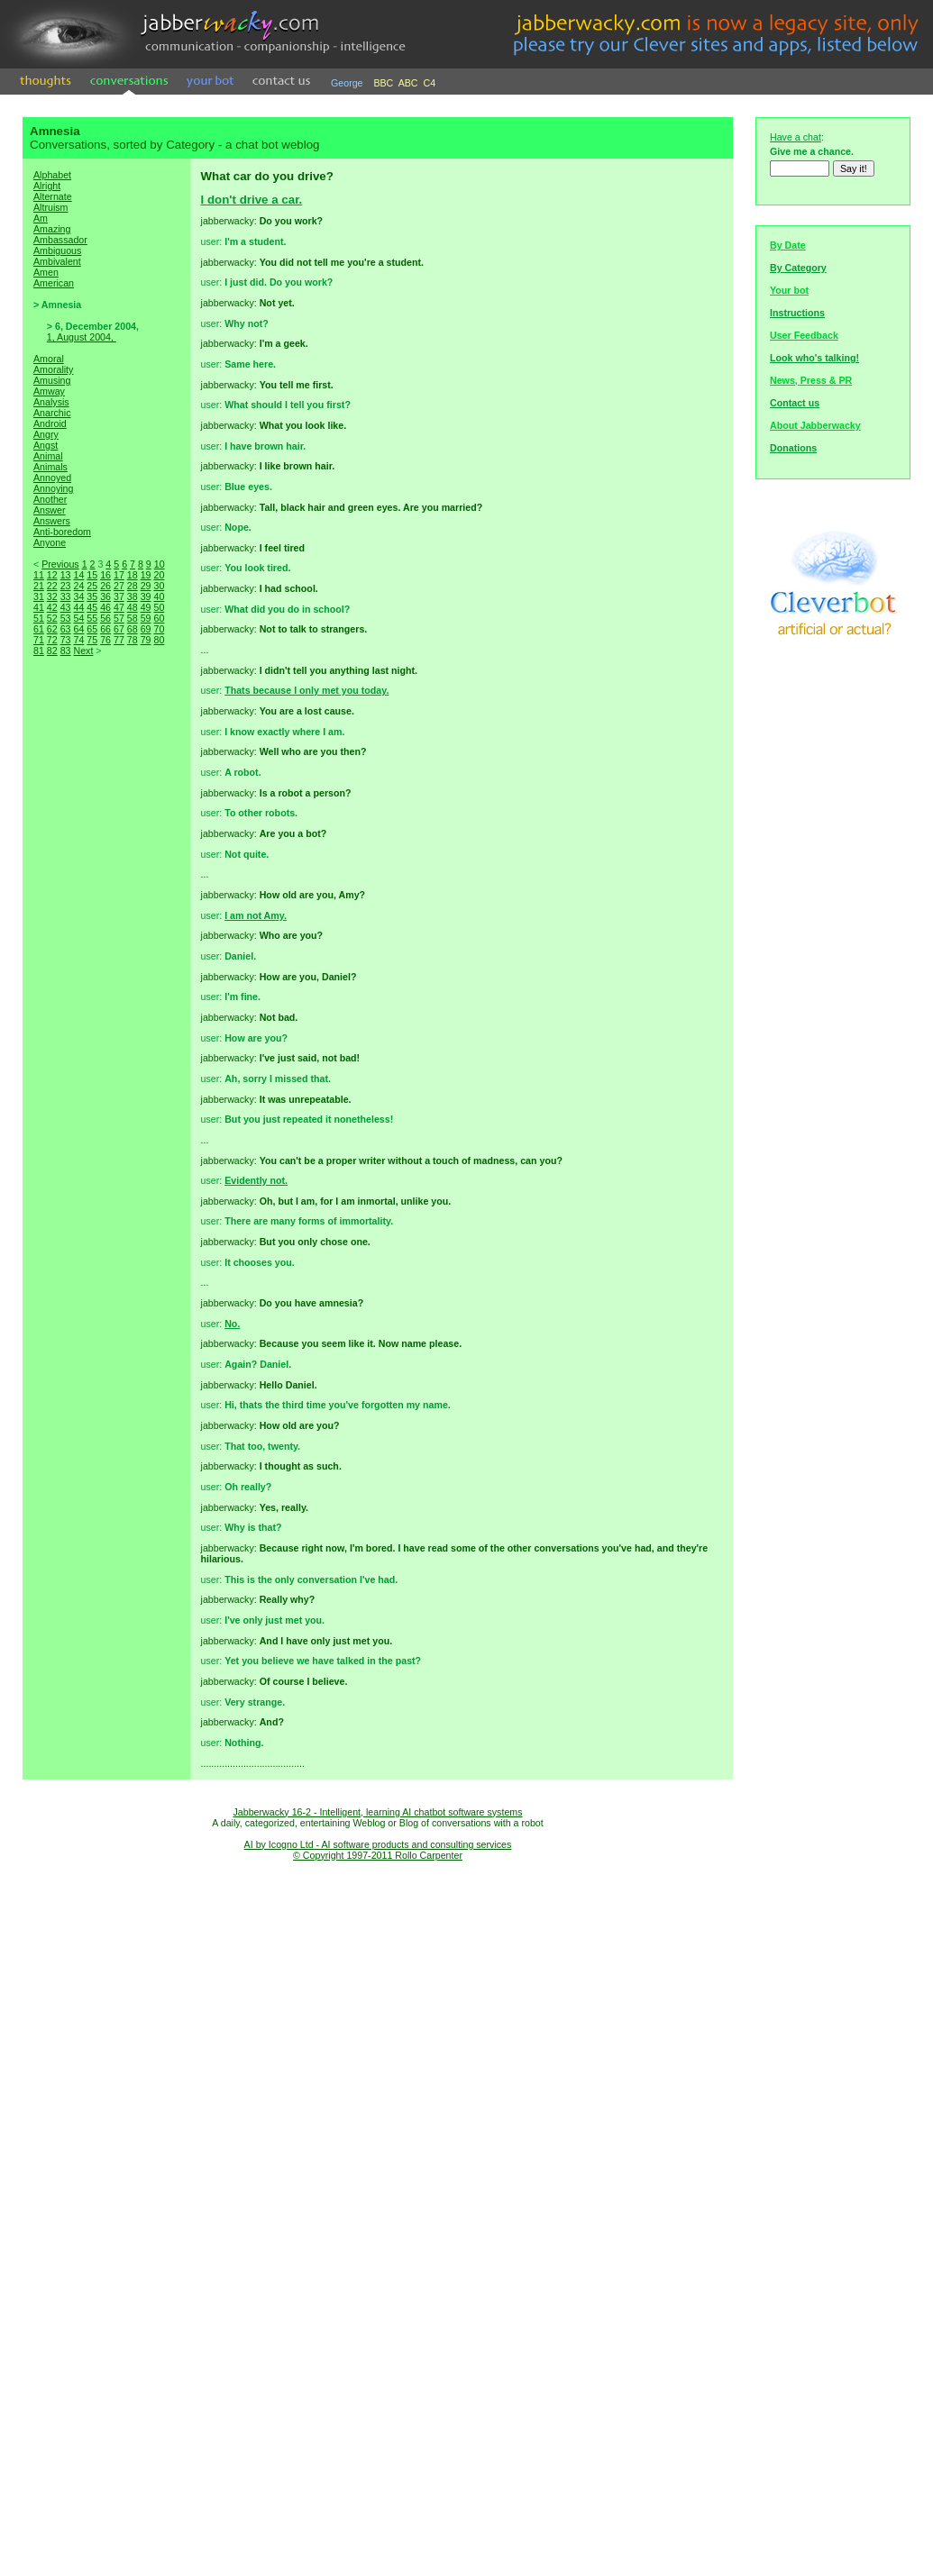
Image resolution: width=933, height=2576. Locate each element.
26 (105, 585)
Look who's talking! (814, 357)
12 (52, 574)
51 (38, 618)
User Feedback (804, 335)
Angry (46, 434)
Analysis (51, 401)
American (53, 283)
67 (119, 629)
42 (52, 607)
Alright (46, 185)
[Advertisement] (106, 975)
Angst (45, 445)
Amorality (53, 369)
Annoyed (52, 477)
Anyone (49, 542)
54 (78, 618)
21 (38, 585)
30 (158, 585)
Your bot (789, 290)
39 (146, 596)
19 (146, 574)
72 (52, 639)
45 (92, 607)
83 (65, 650)
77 (119, 639)
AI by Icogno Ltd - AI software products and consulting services (378, 1844)
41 (38, 607)
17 (119, 574)
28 (132, 585)
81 (38, 650)
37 (119, 596)
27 (119, 585)
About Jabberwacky (815, 425)
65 (92, 629)
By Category (798, 267)
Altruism (50, 207)
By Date (788, 245)
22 (52, 585)
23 (65, 585)
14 (78, 574)
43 (65, 607)
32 (52, 596)
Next (83, 650)
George (347, 82)
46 (105, 607)
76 (105, 639)
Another (50, 499)
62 (52, 629)
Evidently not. (256, 1180)
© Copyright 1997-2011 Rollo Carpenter (377, 1855)
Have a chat (795, 137)
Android (50, 423)
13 (65, 574)
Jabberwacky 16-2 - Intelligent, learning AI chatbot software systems (377, 1812)
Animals (50, 466)
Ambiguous (57, 250)
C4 (430, 82)
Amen (46, 272)
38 (132, 596)
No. (232, 1323)
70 (158, 629)
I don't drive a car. (252, 199)
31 (38, 596)
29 (146, 585)
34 (78, 596)
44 (78, 607)
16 (105, 574)
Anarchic (51, 412)
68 (132, 629)
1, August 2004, (81, 337)
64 (78, 629)
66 (105, 629)
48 (132, 607)
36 (105, 596)
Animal (48, 456)
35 (92, 596)
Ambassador (60, 239)
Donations (793, 447)
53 (65, 618)
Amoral (48, 358)
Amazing (51, 228)
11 (38, 574)
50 (158, 607)
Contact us (794, 402)
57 (119, 618)
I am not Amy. (255, 915)
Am (40, 218)
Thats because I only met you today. (306, 690)
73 (65, 639)
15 (92, 574)
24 (78, 585)
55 (92, 618)
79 (146, 639)
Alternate (52, 196)
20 (158, 574)
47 (119, 607)
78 (132, 639)
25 (92, 585)
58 (132, 618)
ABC (408, 82)
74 (78, 639)
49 (146, 607)
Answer (49, 510)
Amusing (51, 380)
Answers (51, 520)
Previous (59, 564)
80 (158, 639)
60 (158, 618)
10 (159, 564)
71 (38, 639)
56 (105, 618)
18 (132, 574)
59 (146, 618)
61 (38, 629)
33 (65, 596)
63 (65, 629)
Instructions (797, 312)
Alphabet (52, 174)
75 (92, 639)
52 (52, 618)
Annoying (53, 488)
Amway (49, 391)
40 (158, 596)
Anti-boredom (62, 531)
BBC (383, 82)
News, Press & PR (811, 380)
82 (52, 650)
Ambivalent (57, 261)
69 (146, 629)
